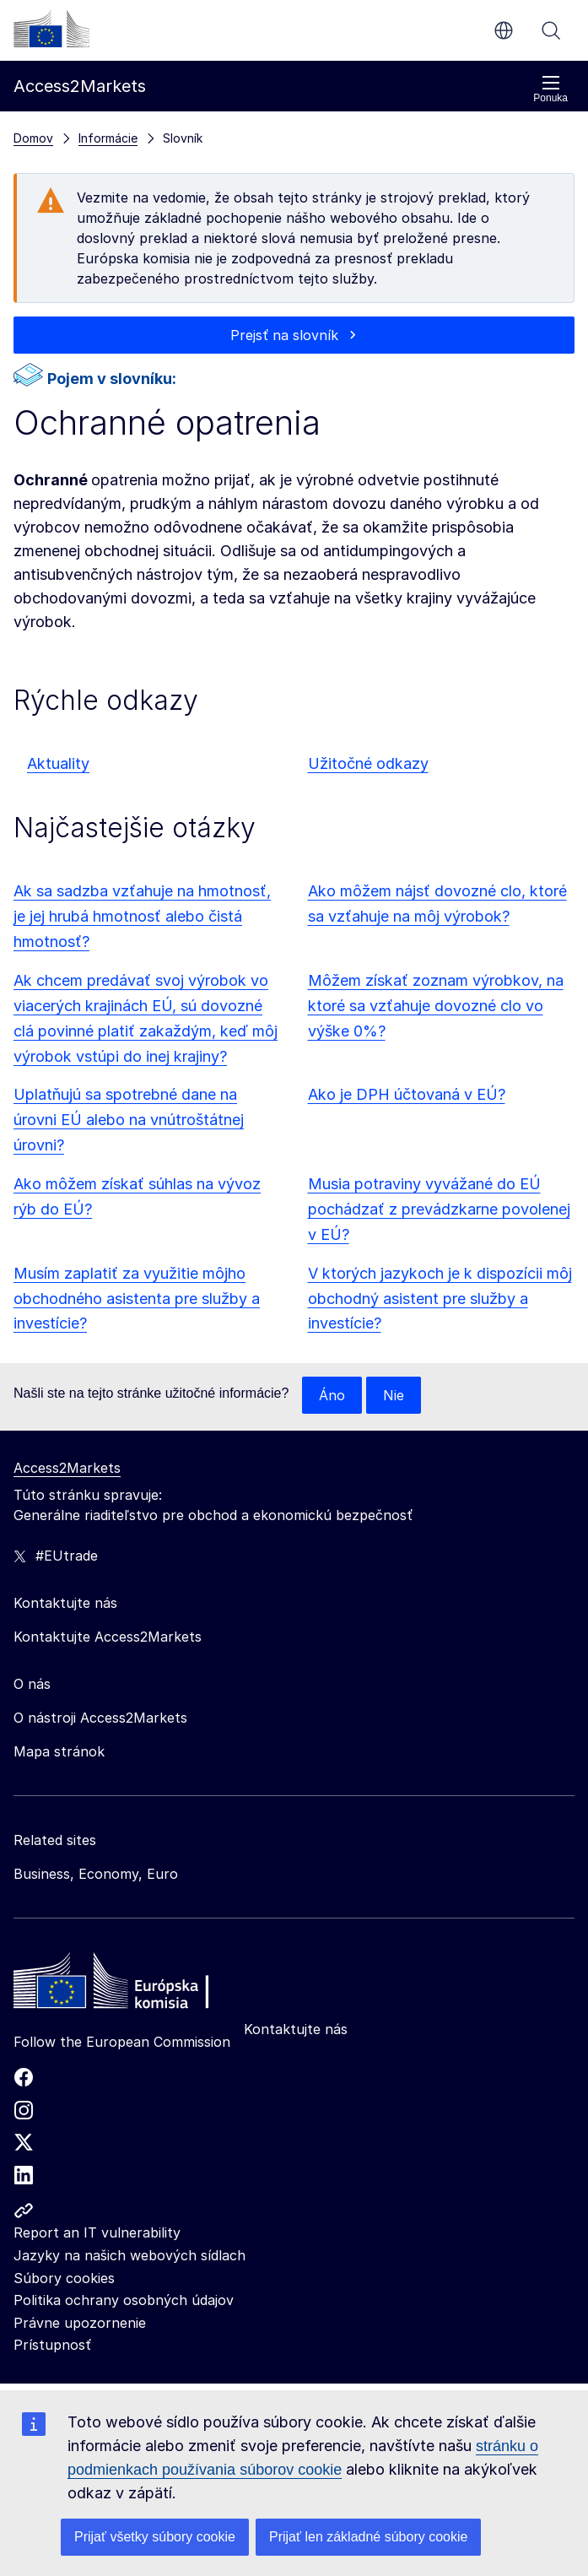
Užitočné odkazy (368, 763)
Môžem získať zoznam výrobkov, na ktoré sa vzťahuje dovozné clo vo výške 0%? (436, 1005)
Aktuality (58, 763)
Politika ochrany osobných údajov (123, 2300)
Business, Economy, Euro (95, 1873)
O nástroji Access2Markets (100, 1717)
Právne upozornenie (79, 2322)
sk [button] (504, 30)
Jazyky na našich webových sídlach (129, 2255)
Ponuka (550, 89)
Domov (33, 138)
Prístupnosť (52, 2344)
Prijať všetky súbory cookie (154, 2537)
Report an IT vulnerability (97, 2232)
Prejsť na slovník (284, 335)
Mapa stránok (59, 1751)
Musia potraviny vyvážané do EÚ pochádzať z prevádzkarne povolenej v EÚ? (439, 1209)
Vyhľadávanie (551, 30)
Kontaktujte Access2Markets (107, 1636)
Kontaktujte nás (296, 2029)
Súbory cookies (64, 2278)
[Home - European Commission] (135, 1985)
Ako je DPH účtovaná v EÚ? (406, 1094)
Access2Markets (67, 1467)
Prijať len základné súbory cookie (368, 2537)
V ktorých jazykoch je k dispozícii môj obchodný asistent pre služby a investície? (440, 1298)
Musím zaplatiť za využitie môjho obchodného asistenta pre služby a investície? (136, 1298)
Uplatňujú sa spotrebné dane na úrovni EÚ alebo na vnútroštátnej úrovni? (128, 1119)
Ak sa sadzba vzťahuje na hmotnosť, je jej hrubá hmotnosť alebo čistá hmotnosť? (142, 916)
